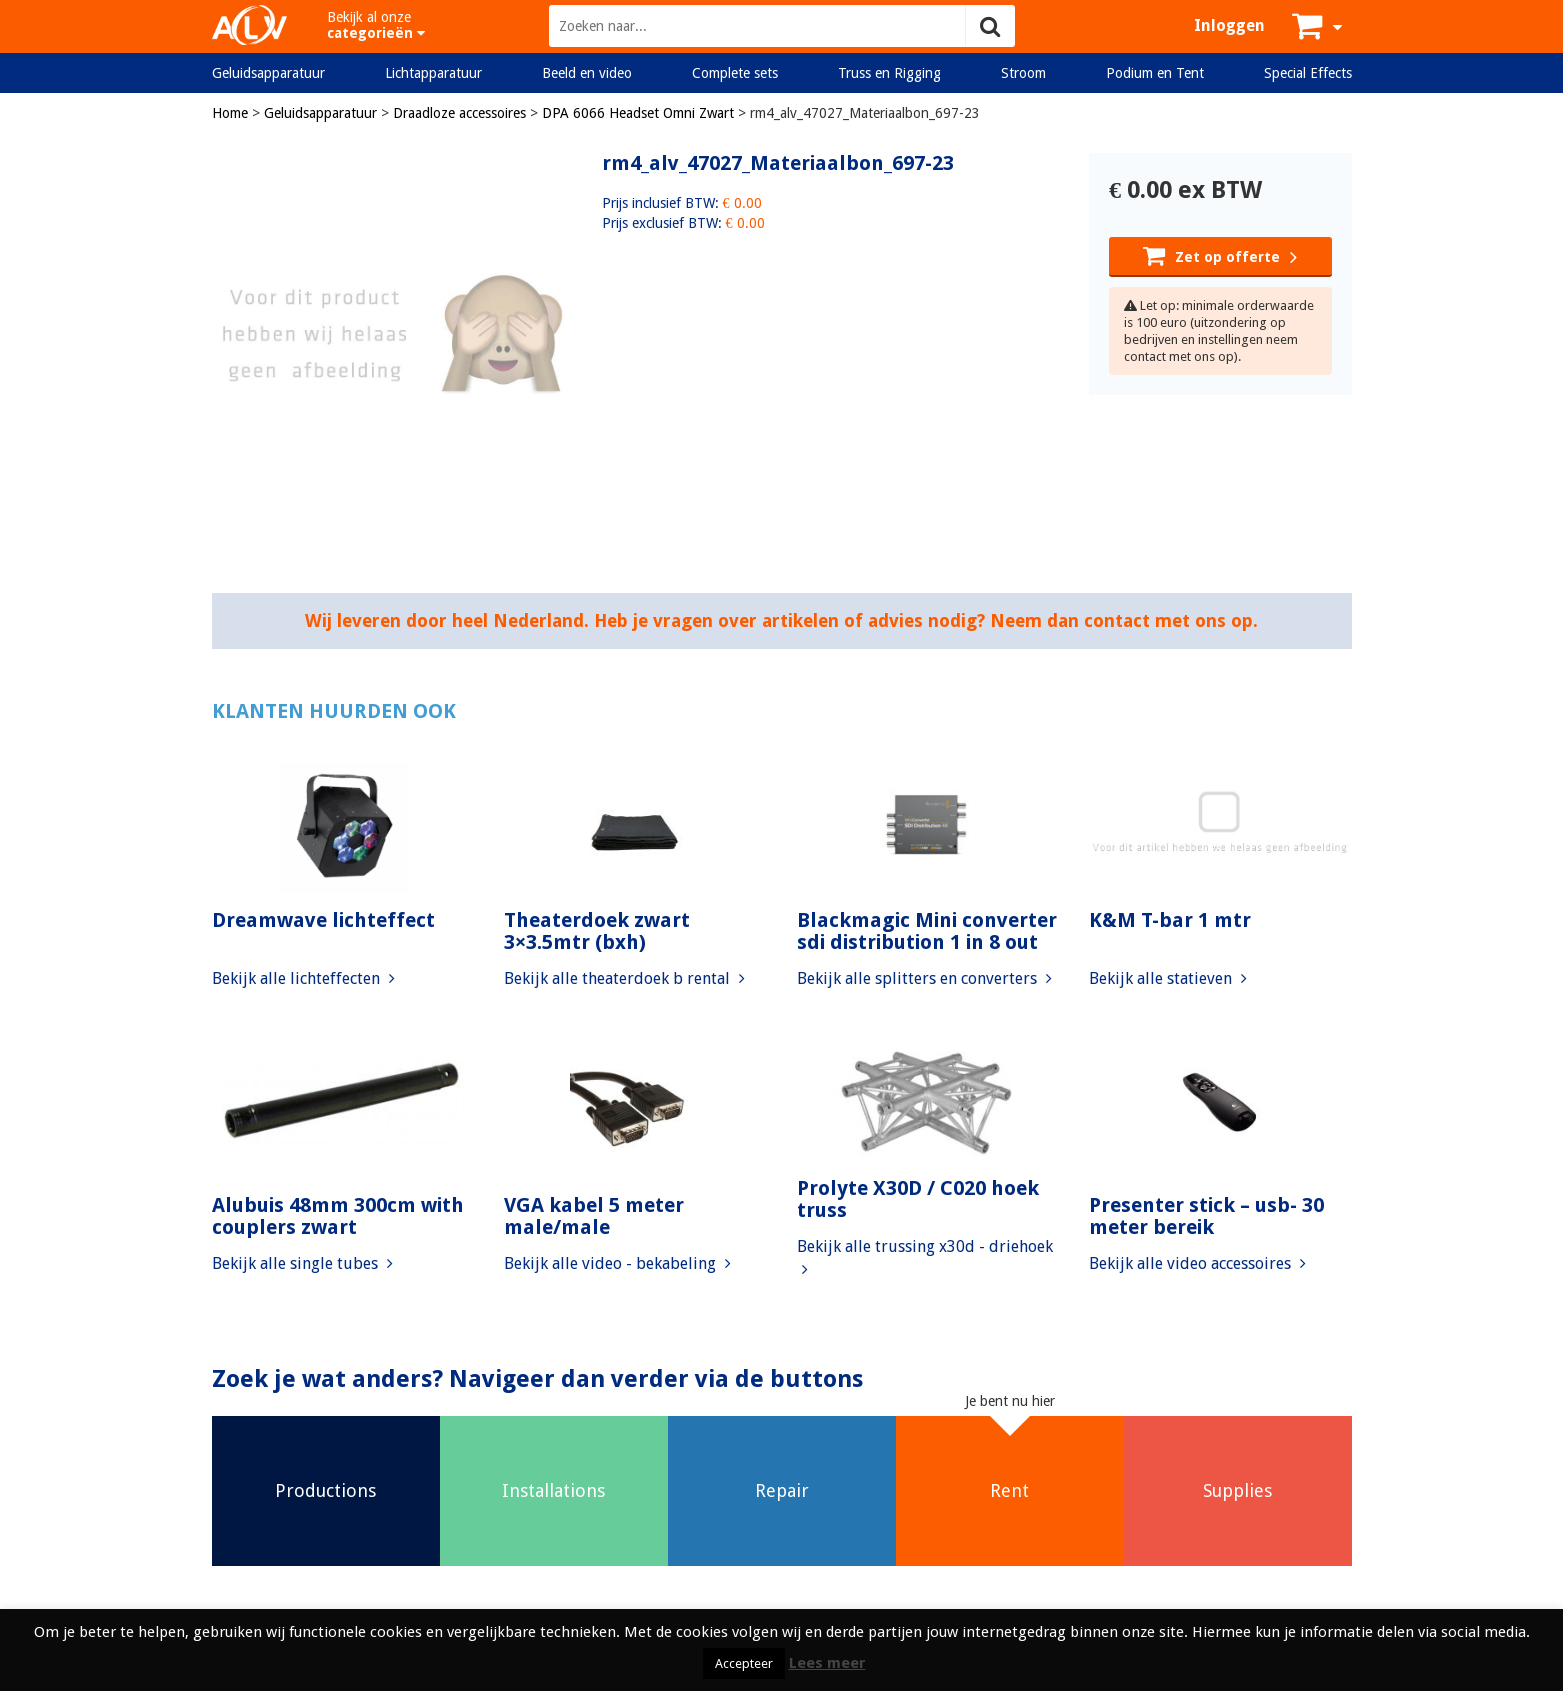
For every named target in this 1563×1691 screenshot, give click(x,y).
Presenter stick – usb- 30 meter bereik (1206, 1216)
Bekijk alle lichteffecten (303, 978)
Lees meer (827, 1663)
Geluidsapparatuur (268, 73)
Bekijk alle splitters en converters (924, 978)
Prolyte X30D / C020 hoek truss (918, 1199)
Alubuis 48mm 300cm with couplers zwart (338, 1216)
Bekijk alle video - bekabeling (617, 1263)
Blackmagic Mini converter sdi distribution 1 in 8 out (927, 931)
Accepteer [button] (744, 1663)
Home (230, 113)
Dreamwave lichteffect (323, 920)
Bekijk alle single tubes (302, 1263)
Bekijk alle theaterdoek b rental (624, 978)
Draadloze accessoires (459, 113)
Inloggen (1229, 25)
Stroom (1023, 73)
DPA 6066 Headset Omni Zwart (638, 113)
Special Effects (1308, 73)
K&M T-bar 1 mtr (1170, 920)
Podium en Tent (1155, 73)
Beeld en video (587, 73)
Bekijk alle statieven (1168, 978)
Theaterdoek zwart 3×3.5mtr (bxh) (597, 931)
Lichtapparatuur (433, 73)
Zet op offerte (1220, 255)
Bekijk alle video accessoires (1197, 1263)
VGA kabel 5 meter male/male (594, 1216)
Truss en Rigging (889, 73)
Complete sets (735, 73)
